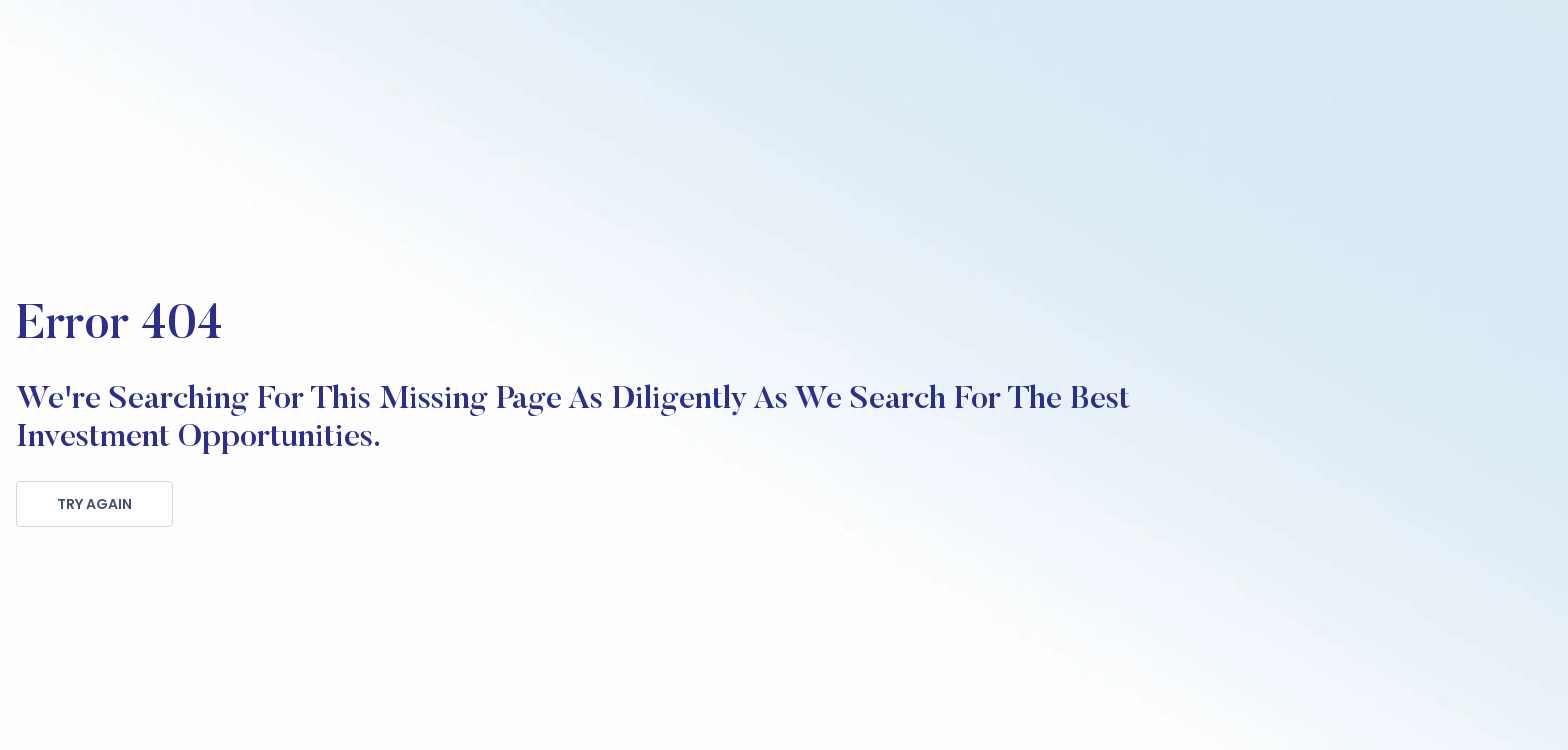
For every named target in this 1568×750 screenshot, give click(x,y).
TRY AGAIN (94, 504)
